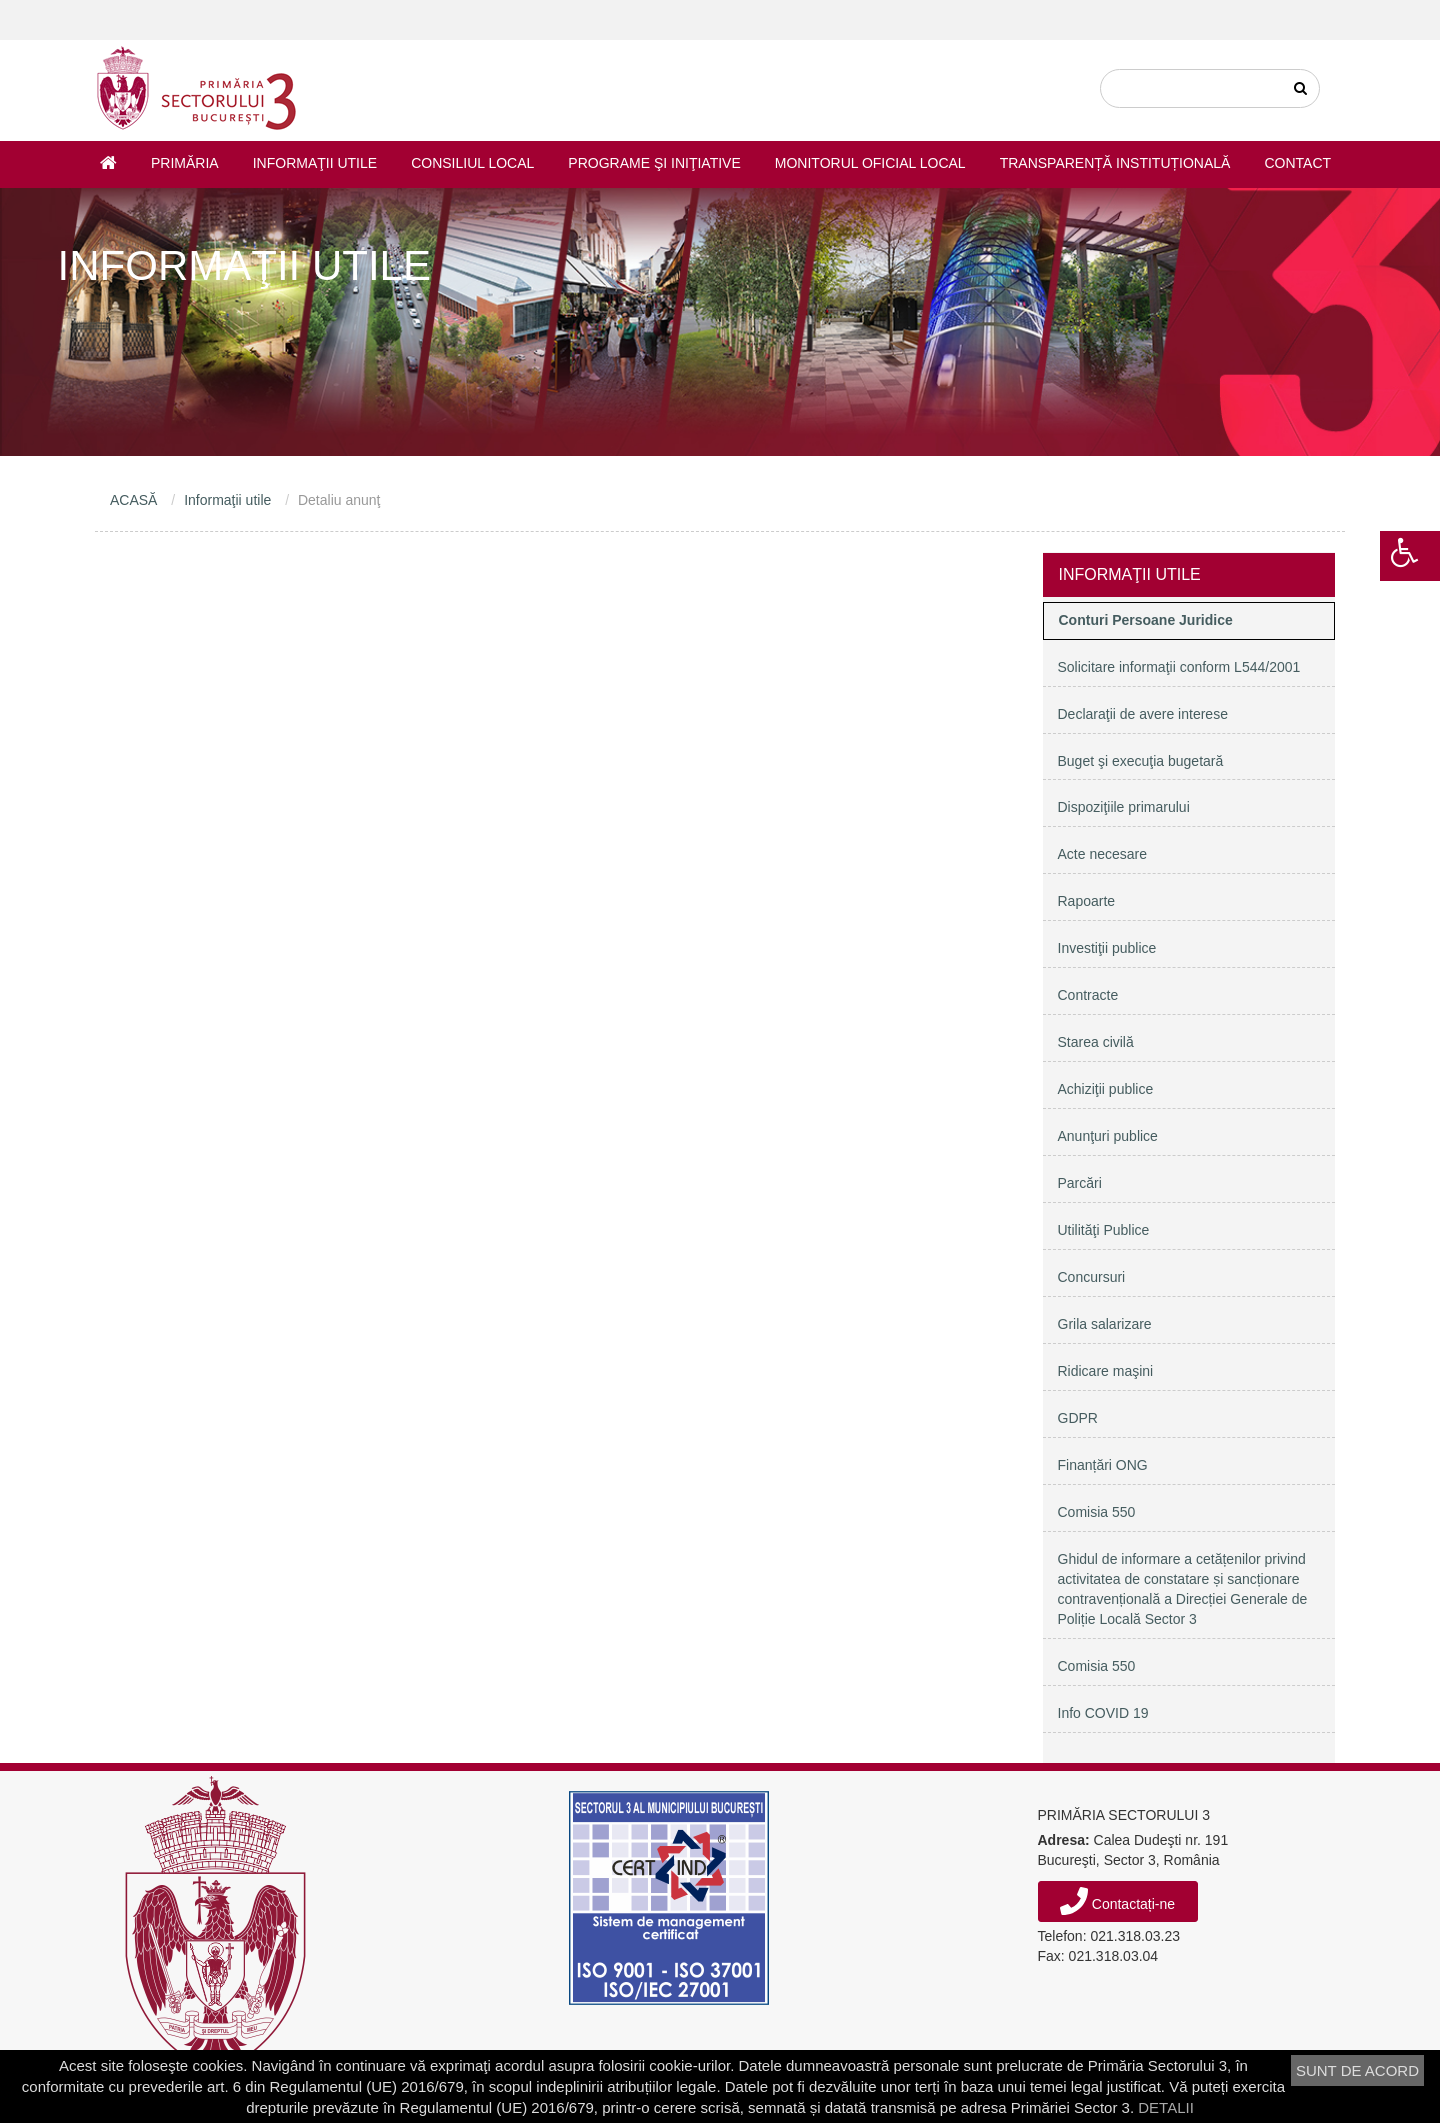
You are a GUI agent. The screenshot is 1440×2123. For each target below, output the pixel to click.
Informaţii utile (315, 163)
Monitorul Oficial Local (870, 163)
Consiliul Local (472, 163)
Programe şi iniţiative (654, 163)
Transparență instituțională (1115, 163)
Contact (1297, 163)
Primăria (185, 163)
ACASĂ (133, 500)
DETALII (1166, 2107)
